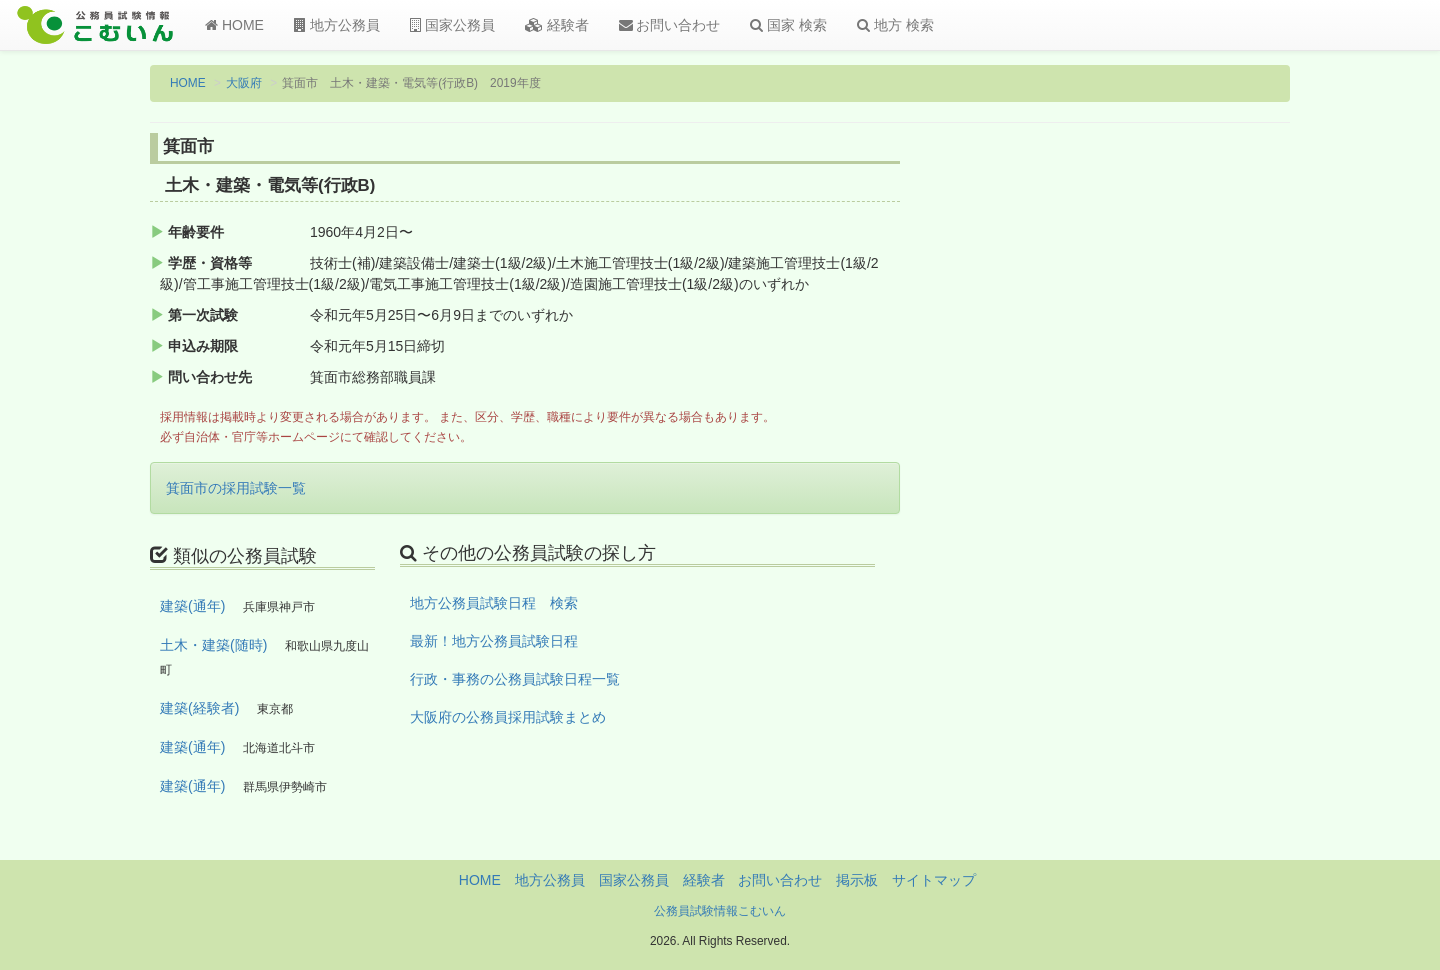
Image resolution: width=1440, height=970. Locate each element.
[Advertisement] (1159, 463)
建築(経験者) (199, 708)
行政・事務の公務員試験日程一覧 (515, 679)
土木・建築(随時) (213, 645)
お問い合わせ (670, 25)
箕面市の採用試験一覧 (236, 488)
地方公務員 (337, 25)
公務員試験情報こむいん (720, 911)
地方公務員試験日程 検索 (494, 603)
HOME (234, 25)
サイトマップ (934, 880)
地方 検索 (895, 25)
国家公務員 (452, 25)
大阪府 (244, 83)
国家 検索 (788, 25)
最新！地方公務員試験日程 (494, 641)
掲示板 (857, 880)
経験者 (557, 25)
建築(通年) (192, 606)
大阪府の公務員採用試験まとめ (508, 717)
